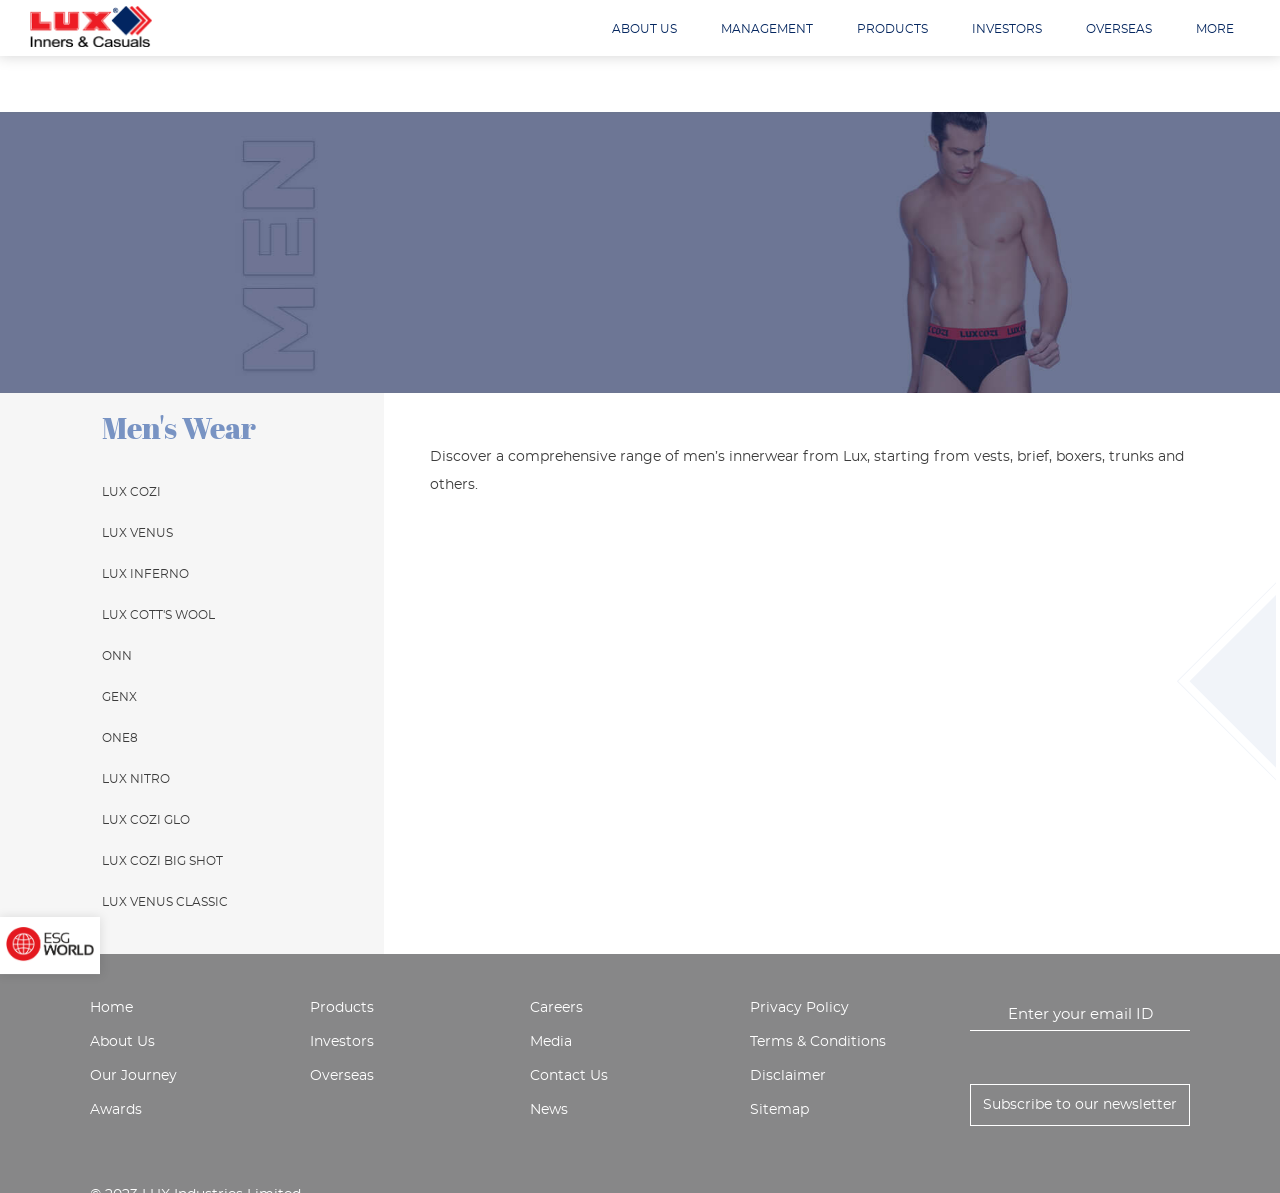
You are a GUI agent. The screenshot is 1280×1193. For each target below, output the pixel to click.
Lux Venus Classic (165, 902)
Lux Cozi (131, 492)
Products (892, 29)
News (549, 1110)
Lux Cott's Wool (158, 615)
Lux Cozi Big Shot (162, 861)
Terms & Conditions (818, 1042)
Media (551, 1042)
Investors (1007, 29)
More (1215, 29)
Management (767, 29)
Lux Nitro (136, 779)
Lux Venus (137, 533)
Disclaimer (788, 1076)
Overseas (1119, 29)
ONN (117, 656)
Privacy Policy (799, 1008)
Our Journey (133, 1076)
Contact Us (569, 1076)
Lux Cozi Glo (146, 820)
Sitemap (779, 1110)
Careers (556, 1008)
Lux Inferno (145, 574)
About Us (122, 1042)
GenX (119, 697)
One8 (120, 738)
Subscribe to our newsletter (1080, 1105)
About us (644, 29)
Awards (116, 1110)
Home (111, 1008)
